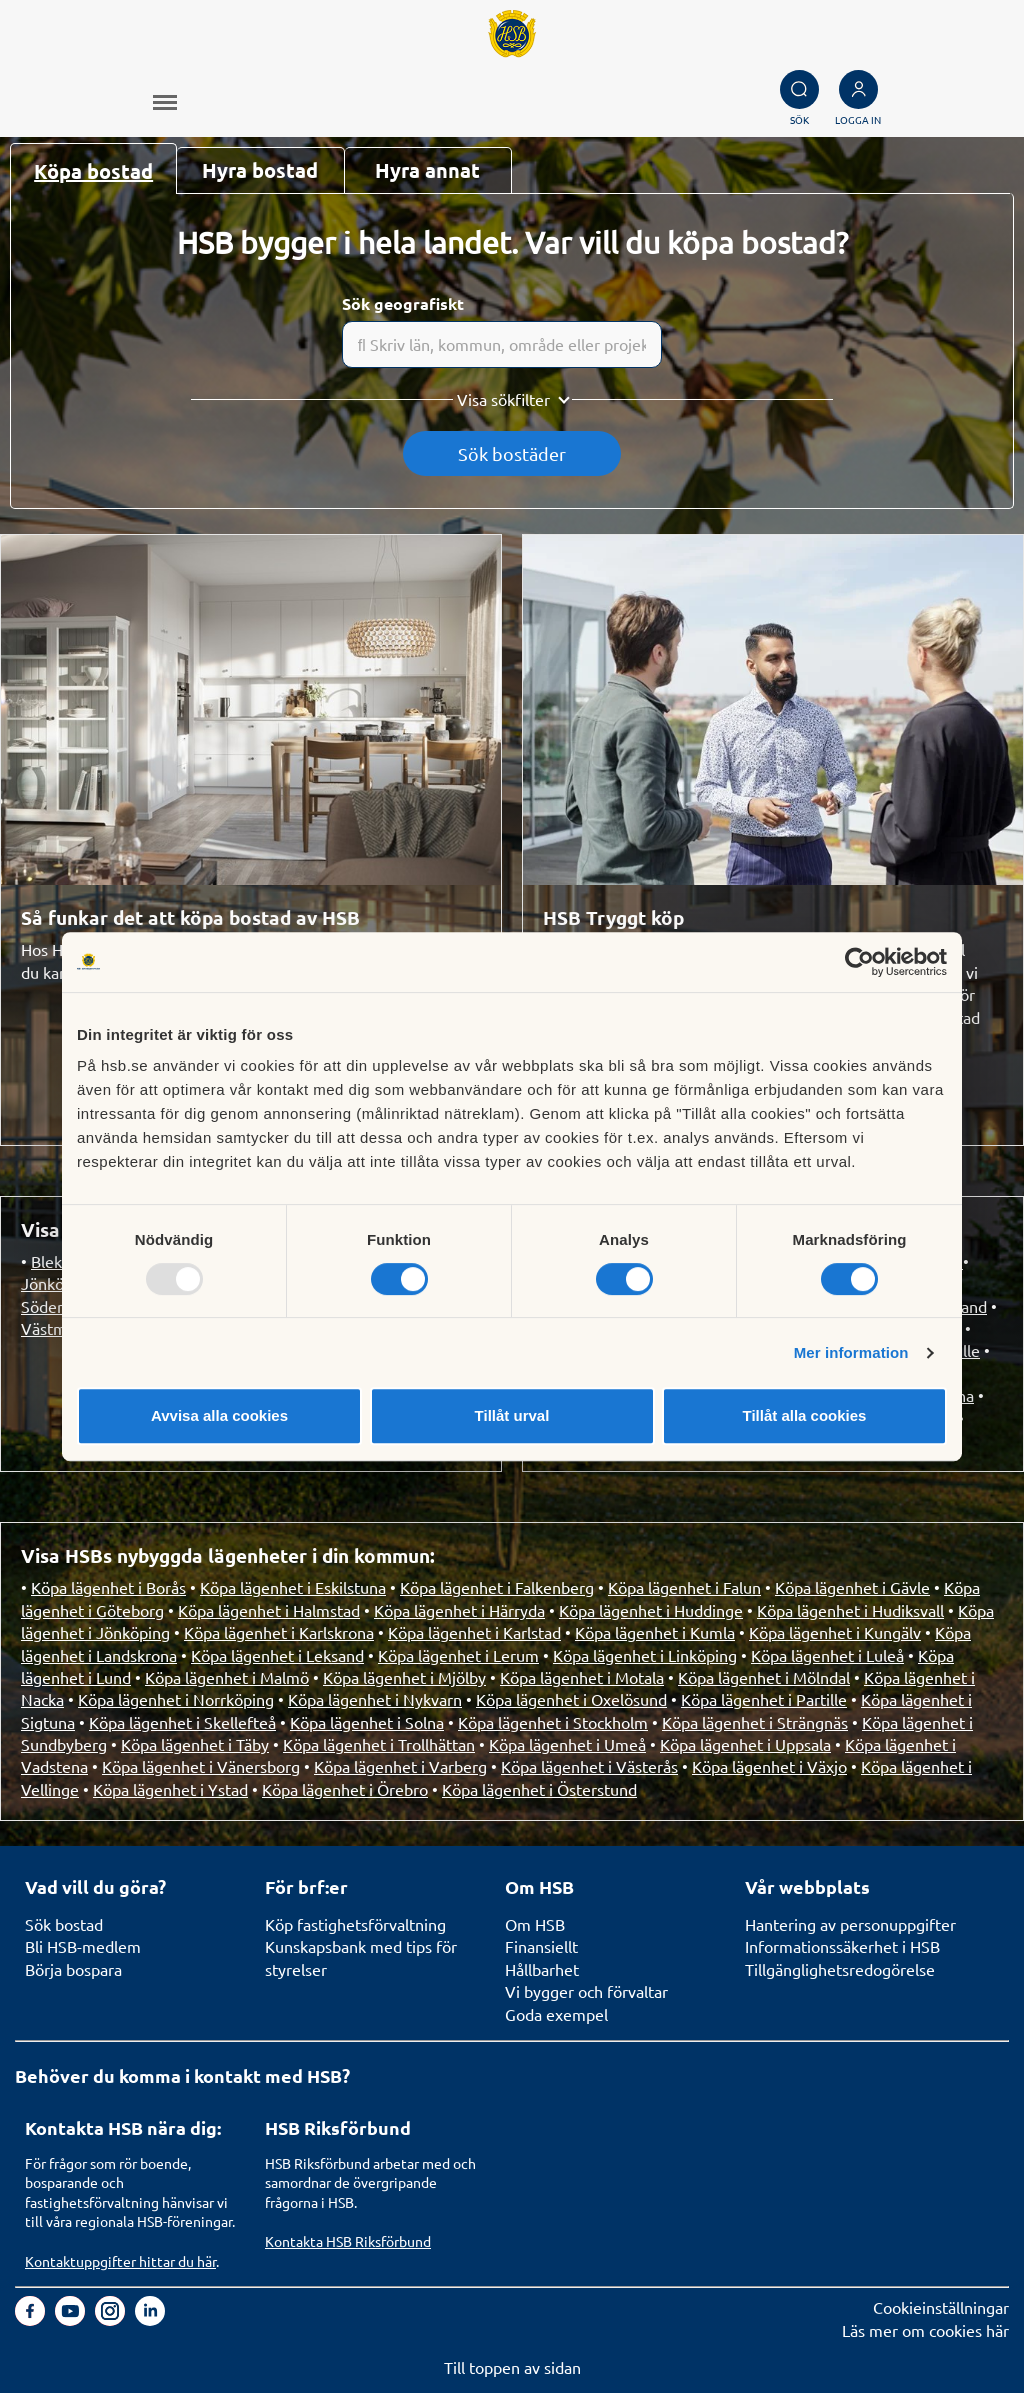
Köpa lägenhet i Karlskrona (279, 1632)
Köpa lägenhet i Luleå (827, 1655)
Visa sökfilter (503, 399)
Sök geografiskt (403, 303)
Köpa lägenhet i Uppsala (745, 1744)
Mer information (851, 1352)
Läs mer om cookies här (925, 2330)
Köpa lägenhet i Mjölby (404, 1677)
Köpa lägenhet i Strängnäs (755, 1722)
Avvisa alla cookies (219, 1415)
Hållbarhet (542, 1969)
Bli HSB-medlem (83, 1946)
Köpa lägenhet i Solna (367, 1722)
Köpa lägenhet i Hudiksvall (850, 1610)
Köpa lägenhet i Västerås (589, 1766)
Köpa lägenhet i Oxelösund (571, 1699)
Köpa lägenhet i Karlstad (474, 1632)
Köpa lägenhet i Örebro (345, 1789)
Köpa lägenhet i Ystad (170, 1789)
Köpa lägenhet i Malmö (227, 1677)
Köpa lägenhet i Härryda (459, 1610)
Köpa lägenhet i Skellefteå (182, 1722)
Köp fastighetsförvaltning (355, 1924)
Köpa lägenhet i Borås (108, 1587)
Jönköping (58, 1283)
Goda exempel (556, 2014)
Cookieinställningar (941, 2307)
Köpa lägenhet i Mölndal (764, 1677)
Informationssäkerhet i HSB (842, 1946)
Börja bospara (73, 1969)
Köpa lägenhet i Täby (195, 1744)
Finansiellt (541, 1946)
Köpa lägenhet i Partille (764, 1699)
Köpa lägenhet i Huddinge (651, 1610)
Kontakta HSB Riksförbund (348, 2241)
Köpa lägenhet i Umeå (567, 1744)
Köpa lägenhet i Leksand (277, 1655)
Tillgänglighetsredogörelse (840, 1969)
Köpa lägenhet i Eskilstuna (293, 1587)
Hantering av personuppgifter (850, 1924)
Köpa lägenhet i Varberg (400, 1766)
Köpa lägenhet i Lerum (458, 1655)
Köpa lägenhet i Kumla (655, 1632)
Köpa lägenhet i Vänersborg (201, 1766)
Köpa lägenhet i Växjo (769, 1766)
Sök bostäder (512, 453)
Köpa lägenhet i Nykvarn (375, 1699)
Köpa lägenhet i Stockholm (553, 1722)
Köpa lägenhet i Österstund (539, 1789)
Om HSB (535, 1924)
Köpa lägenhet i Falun (684, 1587)
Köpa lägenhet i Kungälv (835, 1632)
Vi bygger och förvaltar (586, 1991)
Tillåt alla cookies (805, 1415)
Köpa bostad (93, 171)
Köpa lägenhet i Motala (582, 1677)
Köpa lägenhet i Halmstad (269, 1610)
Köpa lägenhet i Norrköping (176, 1699)
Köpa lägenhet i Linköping (645, 1655)
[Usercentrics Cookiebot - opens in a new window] (859, 962)
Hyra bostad (260, 170)
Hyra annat (427, 170)
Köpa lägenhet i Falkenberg (497, 1587)
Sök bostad (64, 1924)
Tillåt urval (512, 1415)
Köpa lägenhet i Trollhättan (379, 1744)
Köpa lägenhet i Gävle (852, 1587)
